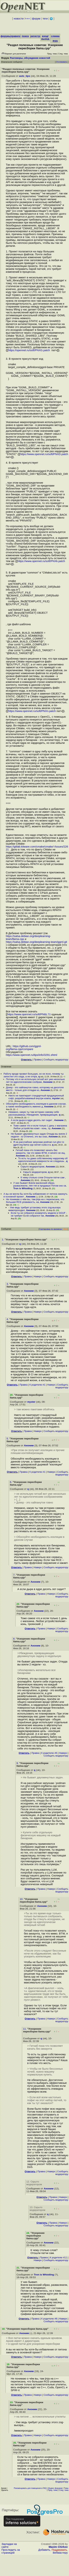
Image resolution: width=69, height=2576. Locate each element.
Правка (38, 1059)
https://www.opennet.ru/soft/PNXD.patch (44, 454)
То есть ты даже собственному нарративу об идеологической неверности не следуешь (43, 1159)
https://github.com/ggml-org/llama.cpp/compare (24, 1048)
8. (14, 1638)
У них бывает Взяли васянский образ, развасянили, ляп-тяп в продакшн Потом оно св (39, 1184)
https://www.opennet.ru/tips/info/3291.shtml (31, 1054)
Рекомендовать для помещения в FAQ (30, 2488)
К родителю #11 (58, 2257)
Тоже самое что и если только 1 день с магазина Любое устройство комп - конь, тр (40, 1127)
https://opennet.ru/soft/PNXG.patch (29, 350)
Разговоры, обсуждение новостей (30, 58)
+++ (27, 18)
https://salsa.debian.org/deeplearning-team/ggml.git (36, 941)
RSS (55, 41)
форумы (6, 36)
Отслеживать (61, 62)
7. (14, 1574)
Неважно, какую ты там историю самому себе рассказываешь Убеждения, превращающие (33, 1113)
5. (8, 1438)
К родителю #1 (37, 1384)
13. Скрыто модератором (37, 2208)
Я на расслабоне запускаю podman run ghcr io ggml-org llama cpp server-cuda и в (38, 1143)
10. (22, 1899)
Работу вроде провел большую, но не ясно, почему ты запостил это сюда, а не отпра (33, 1075)
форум (36, 18)
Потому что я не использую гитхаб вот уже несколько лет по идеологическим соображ (35, 1080)
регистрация (38, 36)
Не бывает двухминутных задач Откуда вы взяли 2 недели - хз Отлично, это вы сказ (39, 1135)
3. (8, 1284)
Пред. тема (52, 2490)
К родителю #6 (49, 1753)
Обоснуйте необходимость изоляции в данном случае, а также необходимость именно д (36, 1105)
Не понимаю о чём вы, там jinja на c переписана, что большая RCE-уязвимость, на (35, 1200)
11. (25, 2028)
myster (56, 1098)
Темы (66, 2488)
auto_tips (24, 76)
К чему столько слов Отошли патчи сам (43, 1177)
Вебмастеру (60, 2552)
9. (17, 1763)
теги (45, 18)
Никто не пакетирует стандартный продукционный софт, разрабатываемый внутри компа (36, 1097)
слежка (55, 36)
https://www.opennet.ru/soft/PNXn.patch (32, 711)
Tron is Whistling (23, 1188)
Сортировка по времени (50, 1229)
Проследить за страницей (10, 2551)
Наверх (38, 1276)
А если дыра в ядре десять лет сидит (32, 1120)
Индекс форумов (55, 2488)
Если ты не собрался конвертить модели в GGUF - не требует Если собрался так (39, 1214)
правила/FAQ (19, 36)
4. (8, 1319)
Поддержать (59, 2549)
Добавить (44, 2549)
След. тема (63, 2490)
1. (3, 1239)
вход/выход (45, 37)
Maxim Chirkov (58, 2546)
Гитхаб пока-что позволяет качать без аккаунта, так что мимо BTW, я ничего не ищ (40, 1151)
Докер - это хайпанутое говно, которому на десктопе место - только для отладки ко (35, 1088)
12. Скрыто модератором (34, 2183)
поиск (25, 36)
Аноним (47, 1082)
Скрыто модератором (32, 1166)
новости (19, 18)
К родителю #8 (49, 2318)
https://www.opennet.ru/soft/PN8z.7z (29, 1014)
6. (11, 1482)
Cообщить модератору (56, 1059)
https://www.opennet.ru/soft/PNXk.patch (41, 561)
